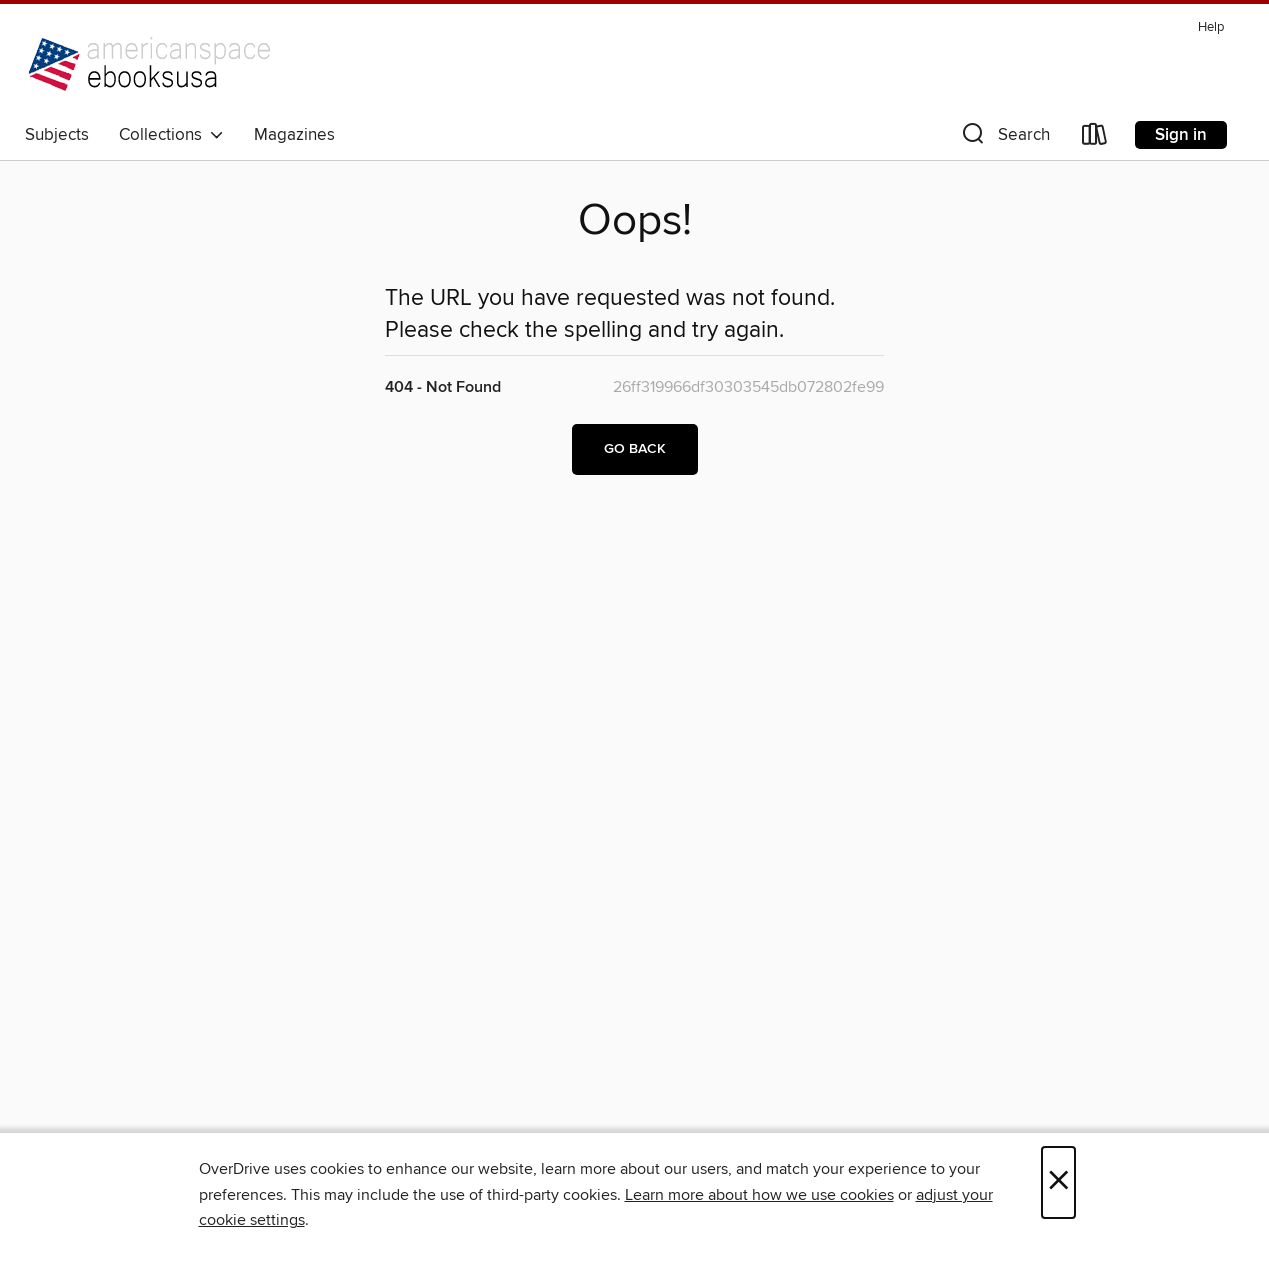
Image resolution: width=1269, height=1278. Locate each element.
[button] (1004, 138)
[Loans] (1095, 138)
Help (1211, 27)
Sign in (1181, 135)
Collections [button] (171, 135)
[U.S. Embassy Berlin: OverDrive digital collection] (155, 64)
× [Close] (1058, 1182)
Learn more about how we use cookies (759, 1195)
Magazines (294, 135)
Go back (635, 449)
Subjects (57, 135)
